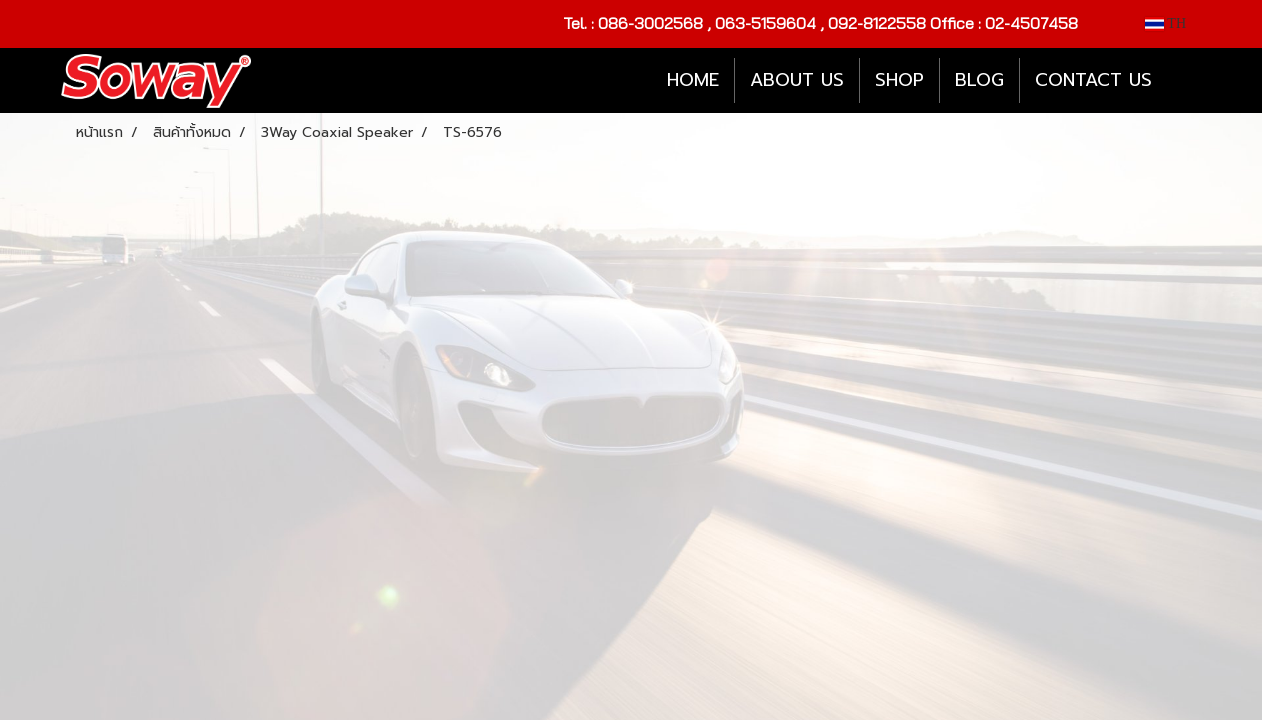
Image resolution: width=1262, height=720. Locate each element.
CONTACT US (1093, 80)
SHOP (899, 80)
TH (1165, 23)
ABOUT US (797, 80)
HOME (693, 80)
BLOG (979, 80)
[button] (1185, 81)
